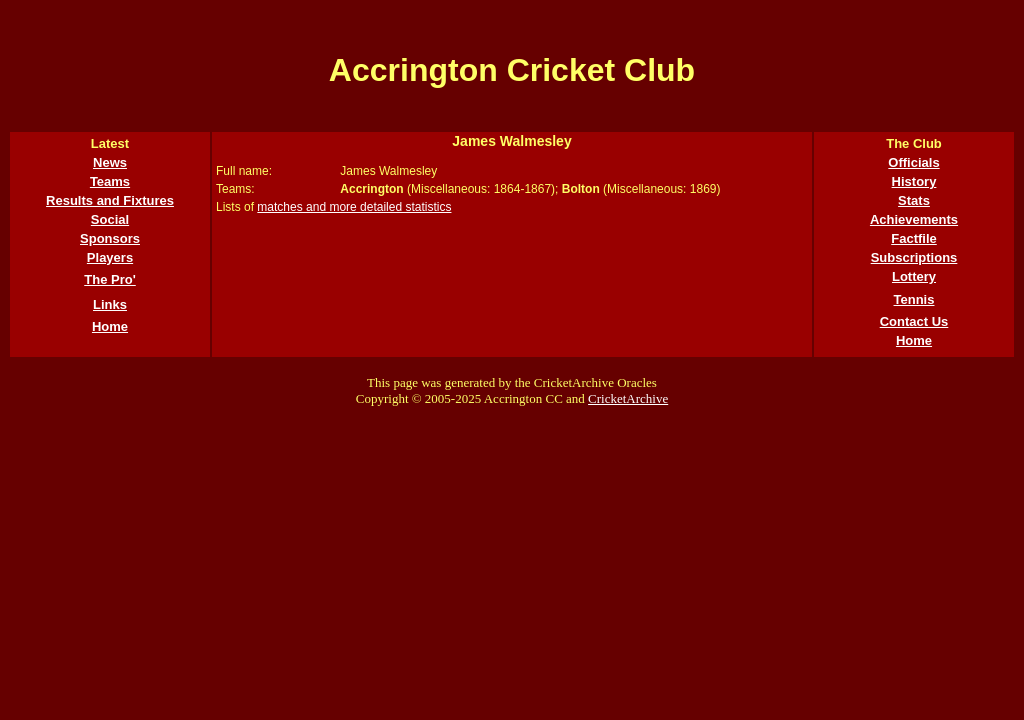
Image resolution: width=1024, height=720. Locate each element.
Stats (914, 200)
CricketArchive (628, 398)
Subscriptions (914, 257)
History (914, 181)
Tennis (914, 299)
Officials (913, 162)
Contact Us (914, 321)
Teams (110, 181)
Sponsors (110, 238)
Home (110, 326)
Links (110, 304)
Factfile (914, 238)
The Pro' (110, 279)
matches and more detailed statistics (354, 207)
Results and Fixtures (110, 200)
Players (110, 257)
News (110, 162)
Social (110, 219)
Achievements (914, 219)
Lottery (914, 276)
